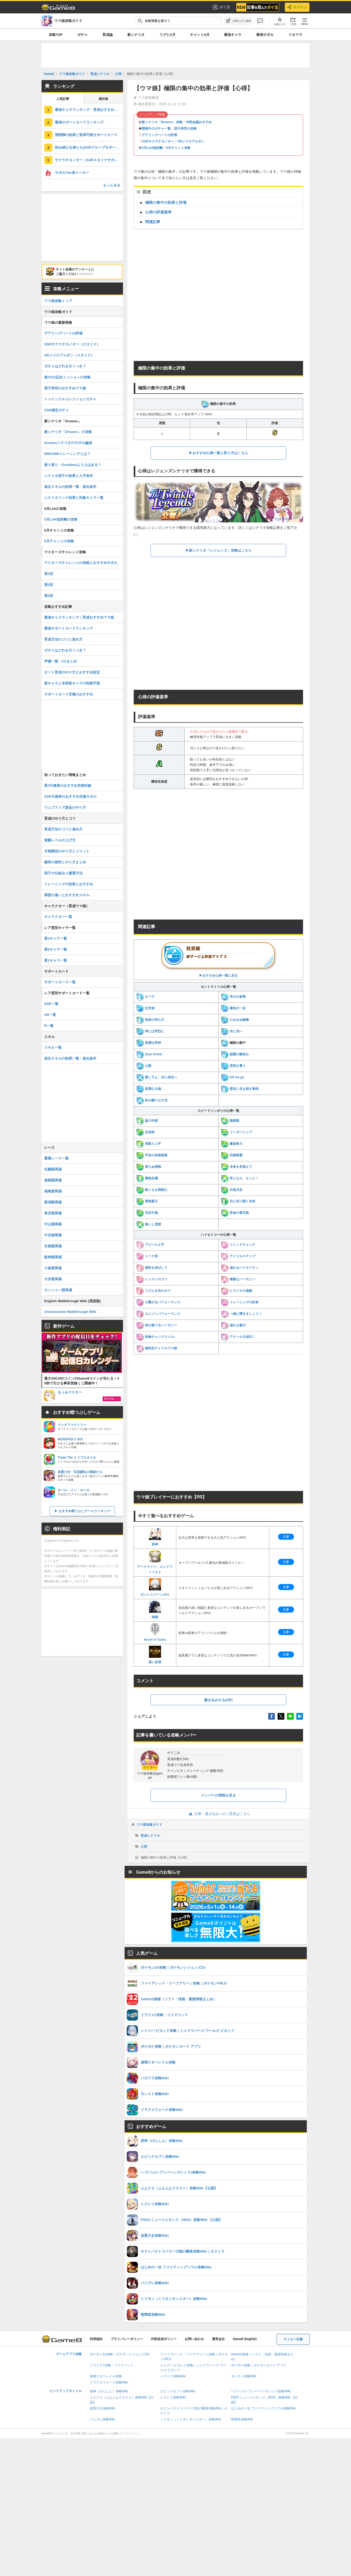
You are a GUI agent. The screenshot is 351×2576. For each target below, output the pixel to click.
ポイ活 (221, 7)
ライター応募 (293, 2339)
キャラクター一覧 (58, 917)
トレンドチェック (238, 1244)
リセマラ (295, 35)
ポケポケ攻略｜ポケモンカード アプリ (258, 2365)
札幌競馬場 (53, 1169)
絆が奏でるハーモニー (156, 1325)
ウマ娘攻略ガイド (149, 1824)
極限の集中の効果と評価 (165, 202)
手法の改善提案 (151, 1155)
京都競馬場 (53, 1246)
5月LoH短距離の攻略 (60, 519)
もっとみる (111, 185)
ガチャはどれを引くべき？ (65, 366)
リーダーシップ (236, 1132)
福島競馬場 (53, 1191)
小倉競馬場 (53, 1268)
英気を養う (233, 1066)
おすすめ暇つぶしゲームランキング (84, 1511)
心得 (144, 1846)
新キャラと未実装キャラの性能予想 (72, 683)
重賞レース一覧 (56, 1158)
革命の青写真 (235, 1213)
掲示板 (103, 99)
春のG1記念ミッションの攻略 (67, 377)
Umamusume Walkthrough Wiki (70, 1312)
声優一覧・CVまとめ (60, 661)
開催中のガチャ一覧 (156, 128)
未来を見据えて (236, 1167)
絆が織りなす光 (151, 1100)
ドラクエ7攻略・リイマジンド (111, 2365)
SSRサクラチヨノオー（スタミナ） (72, 344)
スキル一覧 (53, 1047)
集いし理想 (148, 1224)
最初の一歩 (233, 1008)
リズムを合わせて (153, 1291)
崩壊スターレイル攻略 (106, 2376)
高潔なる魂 (148, 1089)
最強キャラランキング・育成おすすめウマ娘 (89, 110)
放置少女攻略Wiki (102, 2408)
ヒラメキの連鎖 (236, 1291)
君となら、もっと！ (240, 1178)
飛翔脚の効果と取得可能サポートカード (86, 135)
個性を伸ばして (151, 1268)
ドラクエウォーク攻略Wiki (109, 2382)
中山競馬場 (53, 1224)
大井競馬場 (53, 1279)
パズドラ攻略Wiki (173, 2376)
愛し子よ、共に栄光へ (156, 1077)
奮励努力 (231, 1144)
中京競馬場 (53, 1235)
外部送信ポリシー (164, 2339)
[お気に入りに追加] (238, 21)
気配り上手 (148, 1144)
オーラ (145, 997)
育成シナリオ (150, 1835)
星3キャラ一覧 (55, 938)
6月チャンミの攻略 (59, 541)
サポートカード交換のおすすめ (68, 694)
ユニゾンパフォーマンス (158, 1314)
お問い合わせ (194, 2339)
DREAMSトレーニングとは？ (67, 454)
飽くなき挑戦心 (151, 1190)
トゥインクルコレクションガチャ (70, 399)
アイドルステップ (238, 1256)
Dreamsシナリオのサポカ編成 (68, 443)
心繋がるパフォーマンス (158, 1302)
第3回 (48, 596)
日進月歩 (231, 1190)
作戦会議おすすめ (199, 122)
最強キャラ (232, 35)
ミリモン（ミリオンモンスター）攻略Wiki (190, 2419)
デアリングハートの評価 (159, 135)
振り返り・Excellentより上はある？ (72, 465)
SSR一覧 (51, 1004)
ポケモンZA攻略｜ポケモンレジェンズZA (119, 2354)
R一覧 (49, 1026)
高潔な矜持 (148, 1043)
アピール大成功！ (238, 1337)
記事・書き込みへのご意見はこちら (218, 1814)
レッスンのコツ (151, 1279)
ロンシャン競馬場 (58, 1290)
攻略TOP (55, 35)
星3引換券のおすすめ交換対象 (67, 786)
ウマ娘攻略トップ (58, 301)
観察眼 (230, 1121)
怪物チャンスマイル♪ (156, 1337)
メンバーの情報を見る (218, 1795)
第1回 (48, 574)
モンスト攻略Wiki (243, 2376)
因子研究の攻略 (185, 128)
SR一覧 (50, 1015)
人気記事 (62, 99)
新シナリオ (136, 35)
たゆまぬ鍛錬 (235, 1020)
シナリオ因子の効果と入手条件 (68, 476)
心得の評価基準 (158, 212)
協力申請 (147, 1121)
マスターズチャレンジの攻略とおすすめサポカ (80, 563)
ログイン (297, 7)
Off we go (232, 1077)
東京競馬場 (53, 1213)
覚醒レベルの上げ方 (60, 840)
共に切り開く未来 (238, 1201)
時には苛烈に (150, 1031)
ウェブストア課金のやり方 (65, 807)
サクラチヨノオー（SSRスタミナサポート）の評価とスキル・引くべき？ (89, 160)
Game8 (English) (245, 2339)
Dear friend (149, 1054)
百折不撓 (147, 1213)
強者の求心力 (150, 1020)
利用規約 (96, 2339)
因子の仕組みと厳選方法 (63, 873)
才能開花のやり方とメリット (66, 851)
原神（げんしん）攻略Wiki (109, 2391)
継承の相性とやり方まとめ (65, 862)
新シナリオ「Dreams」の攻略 (68, 432)
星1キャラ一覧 (55, 960)
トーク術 (147, 1256)
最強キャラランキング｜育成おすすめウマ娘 (79, 617)
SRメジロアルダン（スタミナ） (69, 355)
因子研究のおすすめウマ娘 (65, 388)
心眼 (143, 1066)
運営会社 (218, 2339)
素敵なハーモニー (238, 1279)
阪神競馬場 (53, 1257)
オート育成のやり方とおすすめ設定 (72, 672)
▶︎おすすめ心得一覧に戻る (218, 959)
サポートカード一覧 (60, 982)
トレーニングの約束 (240, 1302)
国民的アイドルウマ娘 (156, 1348)
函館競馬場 (53, 1180)
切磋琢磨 (231, 1155)
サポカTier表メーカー (72, 173)
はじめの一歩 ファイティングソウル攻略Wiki (263, 2408)
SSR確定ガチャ (56, 410)
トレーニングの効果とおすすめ (68, 884)
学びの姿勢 (233, 997)
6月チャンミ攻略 (178, 148)
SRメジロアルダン (191, 141)
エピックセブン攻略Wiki (177, 2391)
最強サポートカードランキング (79, 122)
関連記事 (152, 222)
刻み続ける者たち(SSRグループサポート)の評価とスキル (89, 147)
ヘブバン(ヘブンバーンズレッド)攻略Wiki (261, 2391)
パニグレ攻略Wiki (102, 2419)
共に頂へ (231, 1031)
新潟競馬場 (53, 1202)
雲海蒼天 (147, 1201)
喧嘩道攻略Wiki (242, 2419)
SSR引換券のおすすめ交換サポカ (70, 796)
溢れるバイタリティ (240, 1268)
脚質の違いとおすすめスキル (66, 895)
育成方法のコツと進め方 (63, 639)
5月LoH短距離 (152, 148)
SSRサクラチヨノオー (158, 141)
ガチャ (82, 35)
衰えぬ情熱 (148, 1167)
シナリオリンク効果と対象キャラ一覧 (73, 498)
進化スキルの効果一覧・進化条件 (70, 487)
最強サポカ (265, 35)
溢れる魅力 (233, 1325)
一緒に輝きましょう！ (241, 1314)
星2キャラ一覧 (55, 949)
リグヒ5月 (167, 35)
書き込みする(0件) (218, 1700)
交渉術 (145, 1132)
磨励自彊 (147, 1178)
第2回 (48, 585)
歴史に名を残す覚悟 (240, 1089)
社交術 (145, 1008)
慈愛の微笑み (235, 1054)
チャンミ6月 (199, 35)
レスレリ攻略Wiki (173, 2397)
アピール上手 (150, 1244)
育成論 (107, 35)
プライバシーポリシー (127, 2339)
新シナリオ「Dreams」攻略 (162, 122)
